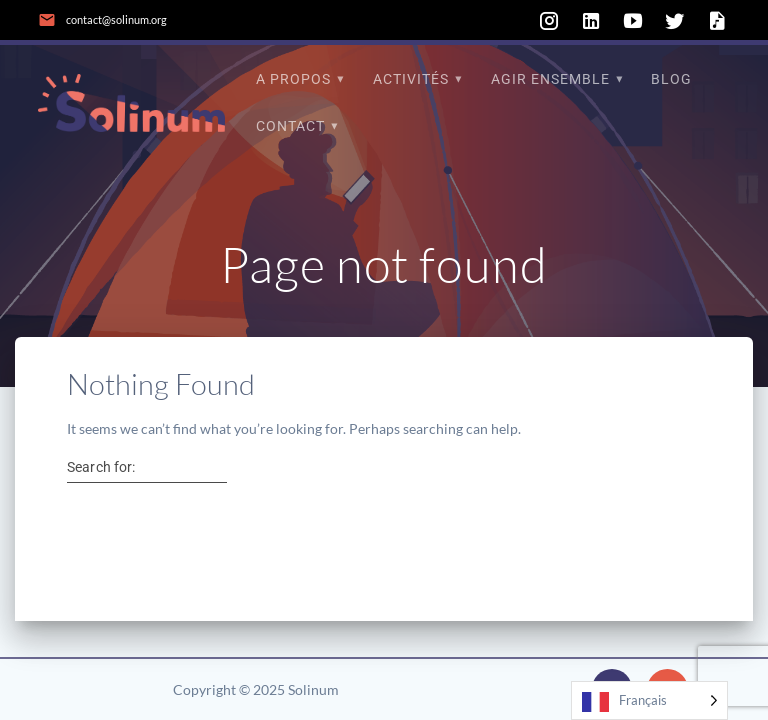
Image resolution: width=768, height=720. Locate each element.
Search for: (101, 467)
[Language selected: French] (649, 700)
